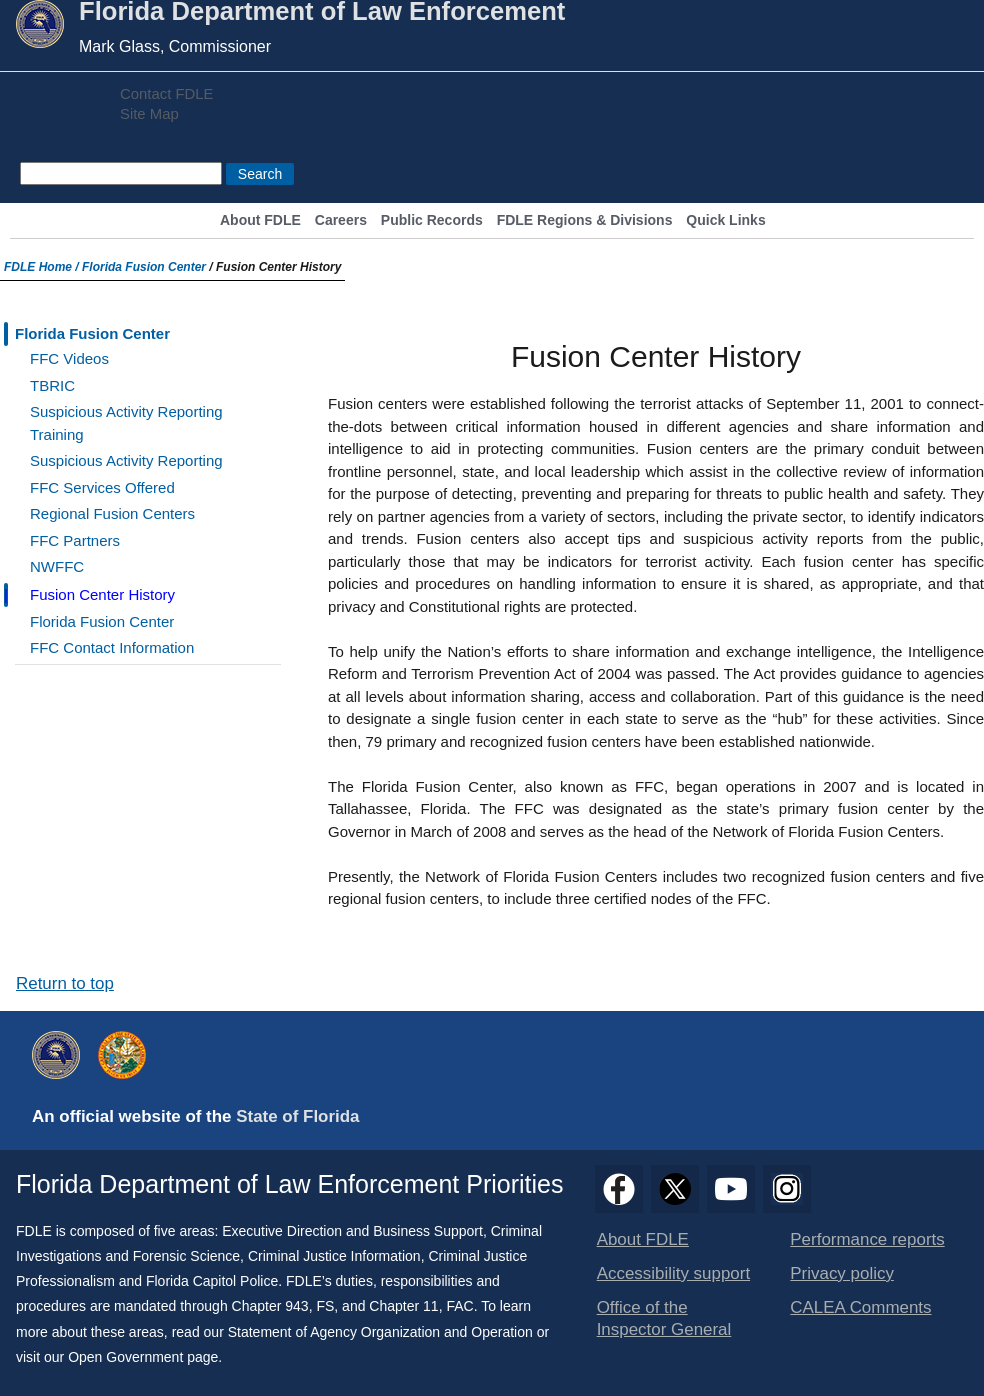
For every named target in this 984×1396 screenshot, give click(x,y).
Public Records (432, 220)
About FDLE (260, 220)
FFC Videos (69, 358)
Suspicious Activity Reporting (126, 460)
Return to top (65, 983)
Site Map (149, 114)
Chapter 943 (270, 1306)
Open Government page (143, 1357)
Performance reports (867, 1239)
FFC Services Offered (102, 487)
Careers (341, 220)
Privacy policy (842, 1273)
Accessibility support (673, 1273)
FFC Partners (75, 540)
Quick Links (725, 220)
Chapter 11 (403, 1306)
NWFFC (57, 566)
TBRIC (52, 385)
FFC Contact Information (112, 647)
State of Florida (297, 1116)
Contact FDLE (166, 94)
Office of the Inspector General (664, 1318)
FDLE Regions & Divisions (585, 220)
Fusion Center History (102, 594)
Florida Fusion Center (144, 267)
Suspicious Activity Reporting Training (126, 423)
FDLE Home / (43, 267)
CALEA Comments (860, 1307)
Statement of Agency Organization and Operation (380, 1332)
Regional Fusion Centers (112, 513)
